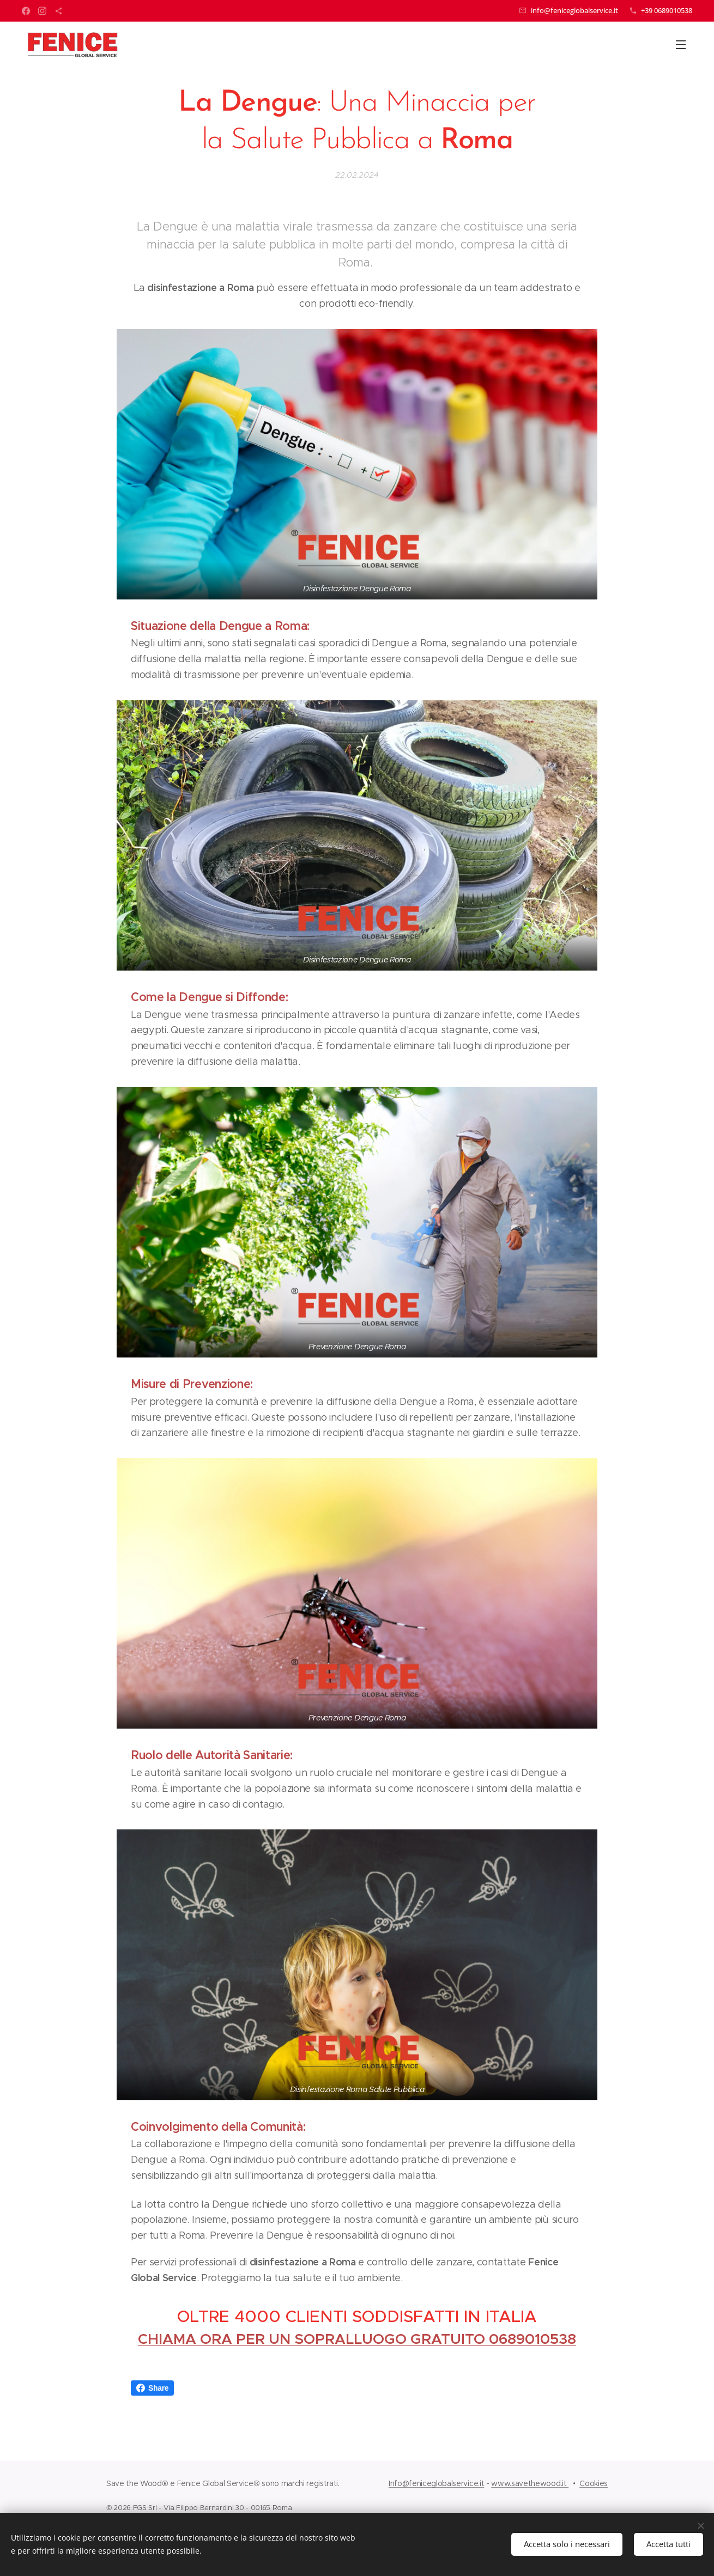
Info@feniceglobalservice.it (436, 2483)
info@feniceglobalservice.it (574, 10)
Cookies (593, 2483)
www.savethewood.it (529, 2483)
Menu (681, 44)
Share (152, 2388)
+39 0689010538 (666, 10)
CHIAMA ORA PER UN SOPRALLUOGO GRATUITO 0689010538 (357, 2339)
